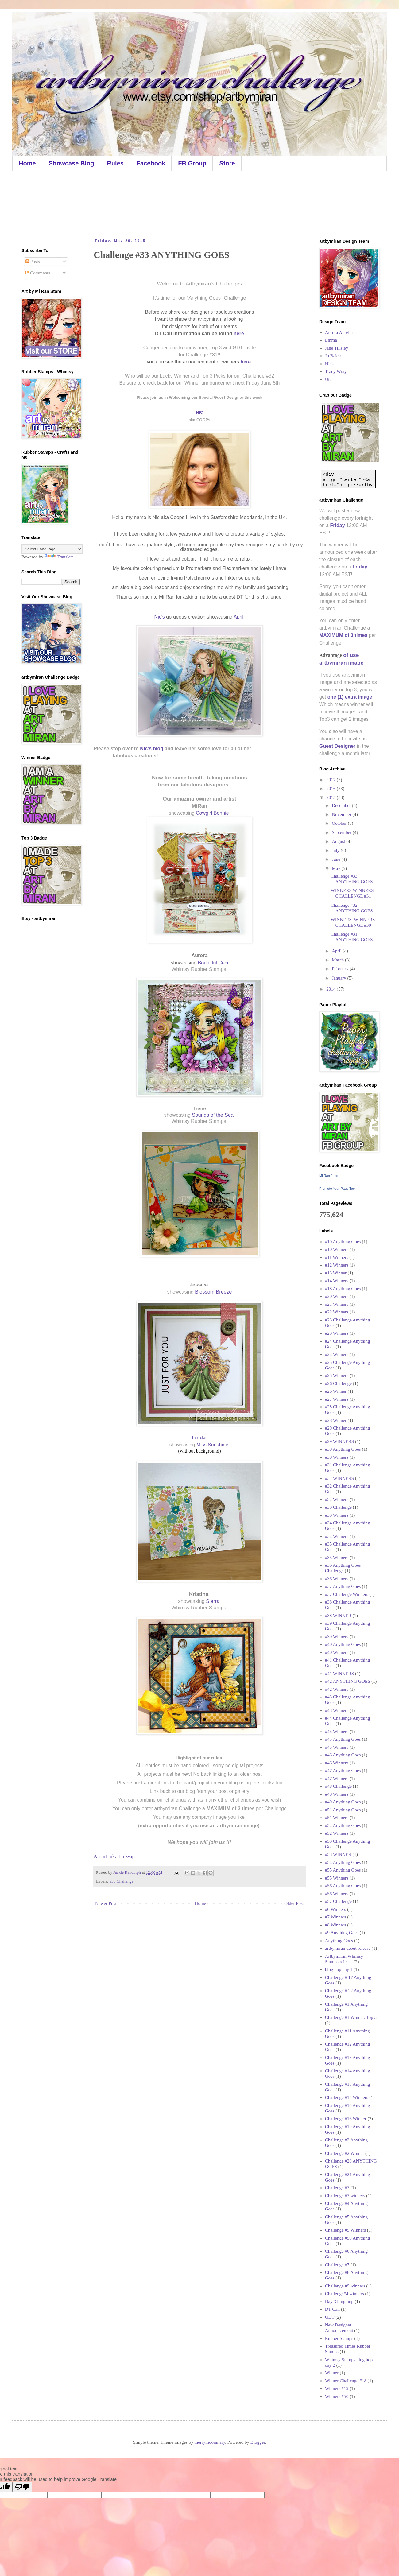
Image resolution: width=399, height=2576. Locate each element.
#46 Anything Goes (343, 1754)
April (239, 616)
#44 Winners (336, 1731)
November (342, 814)
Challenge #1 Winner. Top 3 (351, 2017)
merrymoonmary (209, 2442)
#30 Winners (336, 1457)
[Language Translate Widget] (52, 549)
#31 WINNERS (339, 1478)
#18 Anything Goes (343, 1288)
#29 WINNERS (339, 1441)
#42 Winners (336, 1689)
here (239, 333)
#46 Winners (336, 1762)
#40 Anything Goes (343, 1644)
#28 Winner (336, 1420)
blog (158, 748)
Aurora (199, 955)
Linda (199, 1438)
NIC (199, 412)
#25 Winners (336, 1375)
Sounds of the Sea (213, 1115)
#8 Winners (335, 1924)
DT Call (332, 2309)
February (341, 968)
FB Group (192, 163)
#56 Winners (336, 1893)
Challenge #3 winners (345, 2195)
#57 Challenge (338, 1901)
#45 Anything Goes (343, 1739)
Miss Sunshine (213, 1444)
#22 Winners (336, 1311)
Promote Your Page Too (337, 1188)
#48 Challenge (338, 1786)
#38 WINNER (338, 1615)
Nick (329, 363)
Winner (332, 2372)
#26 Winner (336, 1391)
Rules (115, 163)
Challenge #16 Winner (345, 2118)
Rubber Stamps (339, 2338)
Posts (32, 261)
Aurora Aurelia (339, 332)
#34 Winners (336, 1536)
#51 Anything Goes (343, 1809)
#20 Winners (336, 1296)
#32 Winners (336, 1499)
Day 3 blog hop (339, 2301)
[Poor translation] (22, 2487)
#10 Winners (336, 1249)
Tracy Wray (336, 371)
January (339, 978)
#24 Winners (336, 1354)
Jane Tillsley (336, 348)
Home (27, 163)
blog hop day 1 (339, 1969)
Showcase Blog (71, 163)
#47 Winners (336, 1778)
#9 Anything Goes (341, 1932)
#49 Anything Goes (343, 1801)
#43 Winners (336, 1710)
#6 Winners (335, 1909)
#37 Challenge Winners (346, 1594)
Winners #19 (336, 2388)
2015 (331, 797)
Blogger (257, 2442)
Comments (37, 272)
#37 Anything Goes (343, 1586)
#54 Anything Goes (343, 1862)
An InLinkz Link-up (114, 1856)
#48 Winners (336, 1794)
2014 (331, 989)
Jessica (199, 1284)
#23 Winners (336, 1333)
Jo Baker (333, 355)
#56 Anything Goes (343, 1885)
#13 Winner (336, 1273)
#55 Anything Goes (343, 1870)
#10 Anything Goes (343, 1241)
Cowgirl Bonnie (213, 813)
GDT (330, 2317)
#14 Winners (336, 1280)
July (336, 850)
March (338, 959)
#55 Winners (336, 1878)
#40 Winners (336, 1652)
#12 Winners (336, 1265)
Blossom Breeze (213, 1291)
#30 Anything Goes (343, 1449)
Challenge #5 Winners (345, 2230)
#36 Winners (336, 1578)
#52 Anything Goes (343, 1825)
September (342, 832)
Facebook (151, 163)
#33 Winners (336, 1515)
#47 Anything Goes (343, 1770)
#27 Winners (336, 1399)
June (336, 859)
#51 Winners (336, 1817)
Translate (59, 556)
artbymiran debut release (347, 1948)
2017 (331, 779)
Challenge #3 (337, 2187)
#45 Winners (336, 1747)
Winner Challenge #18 (345, 2380)
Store (227, 163)
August (339, 841)
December (342, 805)
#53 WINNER (338, 1854)
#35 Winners (336, 1557)
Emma (331, 340)
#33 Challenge (121, 1881)
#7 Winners (335, 1917)
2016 (331, 788)
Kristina (198, 1594)
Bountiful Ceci (213, 962)
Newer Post (106, 1903)
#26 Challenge (338, 1383)
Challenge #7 (337, 2264)
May (336, 868)
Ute (328, 379)
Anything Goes (339, 1940)
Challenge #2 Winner (344, 2153)
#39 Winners (336, 1636)
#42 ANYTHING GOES (347, 1681)
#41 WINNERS (339, 1673)
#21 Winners (336, 1304)
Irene (200, 1108)
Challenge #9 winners (345, 2285)
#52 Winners (336, 1833)
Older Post (294, 1903)
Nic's (159, 616)
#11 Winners (336, 1257)
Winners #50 (336, 2396)
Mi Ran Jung (328, 1175)
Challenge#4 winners (344, 2293)
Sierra (213, 1601)
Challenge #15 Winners (346, 2097)
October (340, 823)
